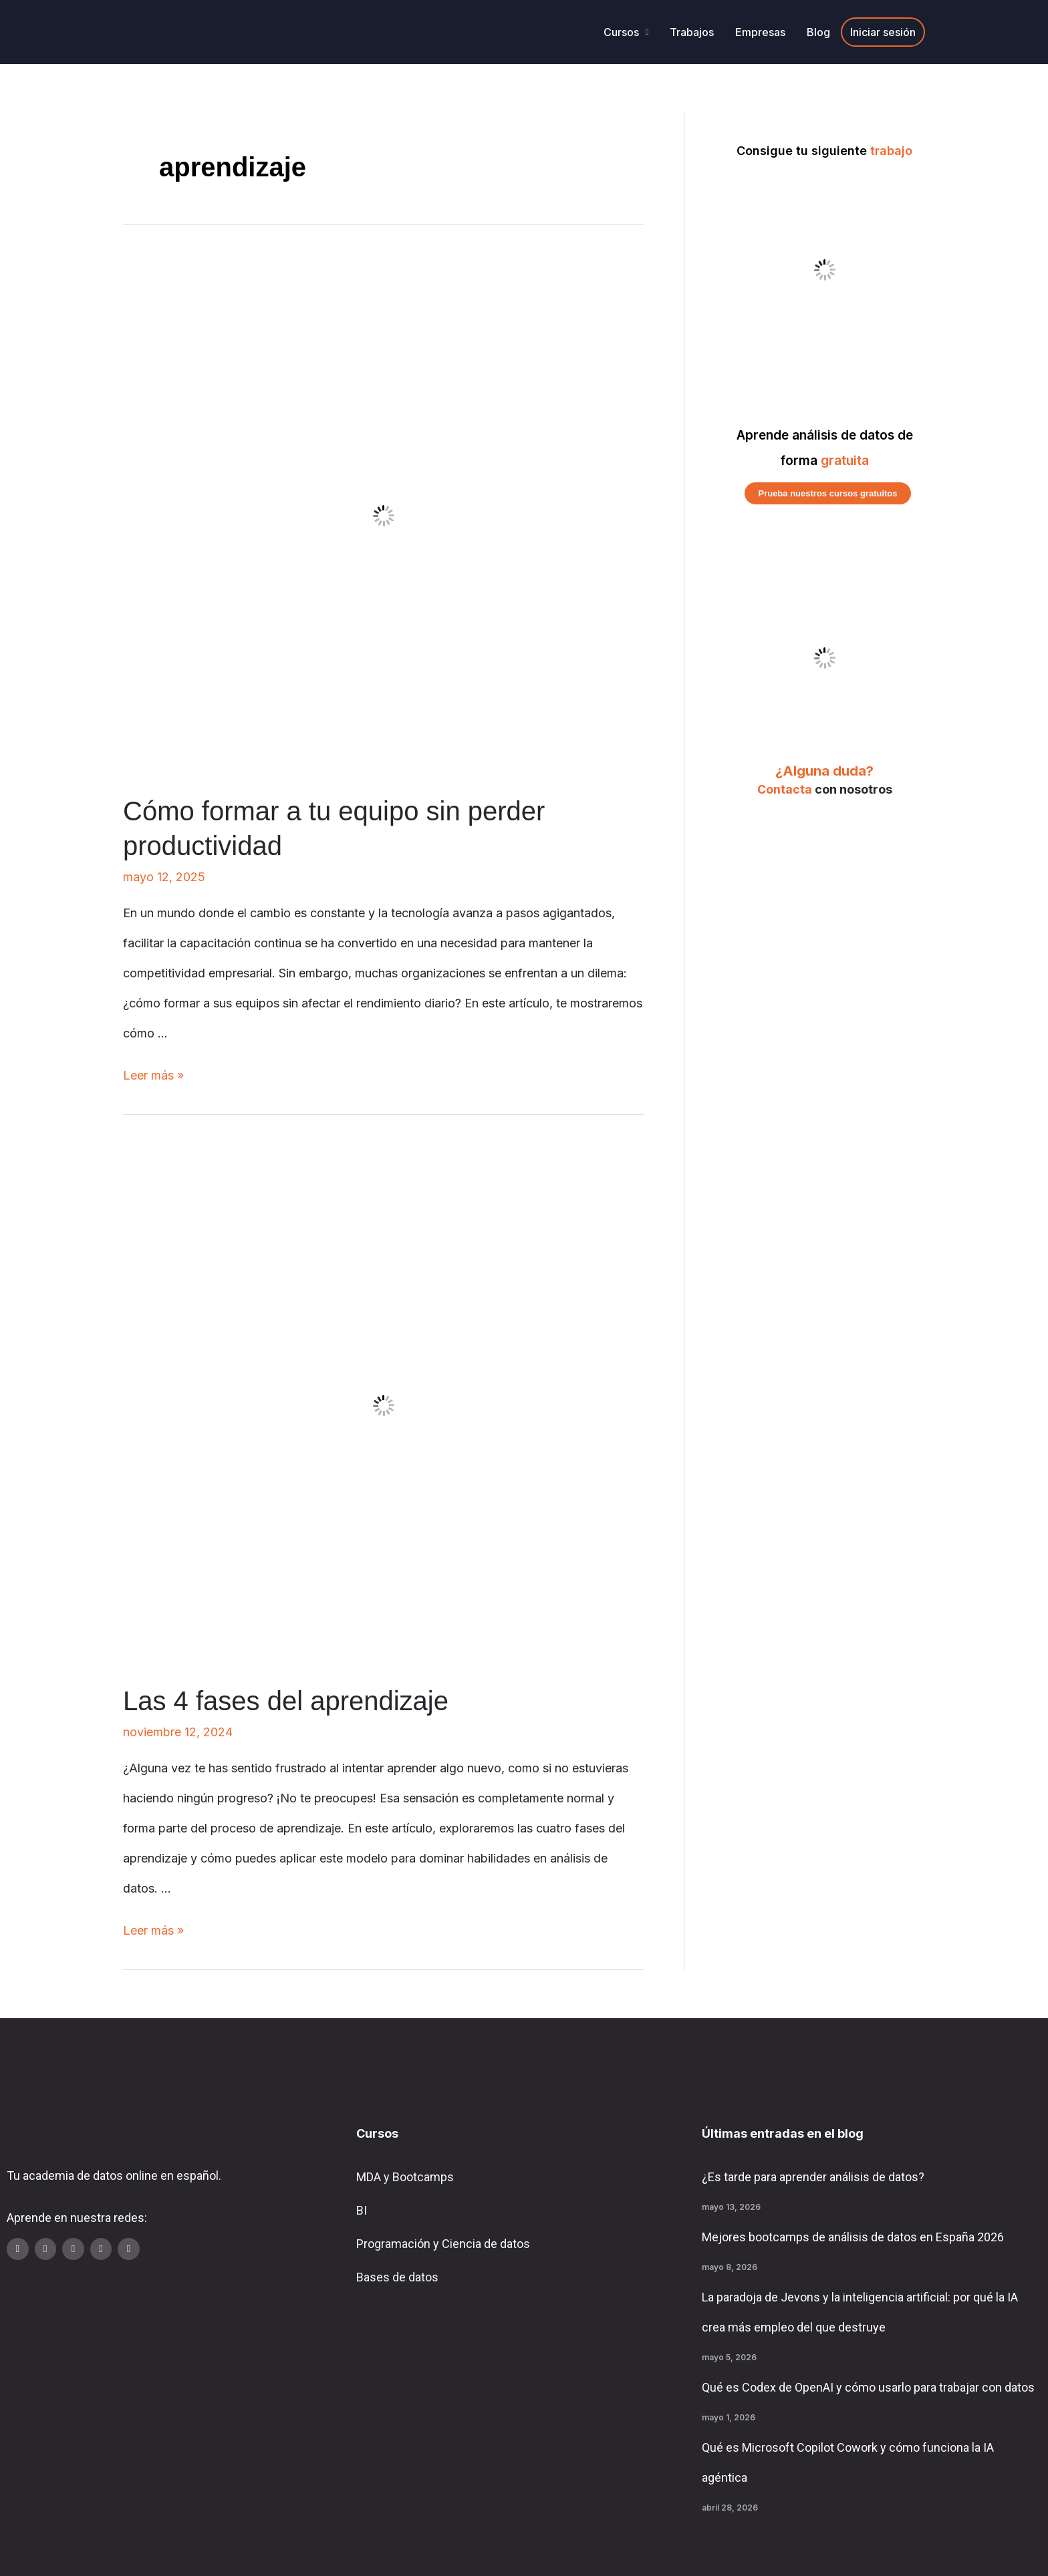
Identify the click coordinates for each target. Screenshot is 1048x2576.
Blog (818, 32)
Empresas (760, 32)
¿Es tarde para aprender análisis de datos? (813, 2177)
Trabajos (692, 32)
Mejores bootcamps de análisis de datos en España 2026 (853, 2237)
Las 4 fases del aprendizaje (285, 1701)
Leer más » (153, 1075)
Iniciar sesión (883, 32)
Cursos (621, 32)
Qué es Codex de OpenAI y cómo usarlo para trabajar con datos (868, 2387)
